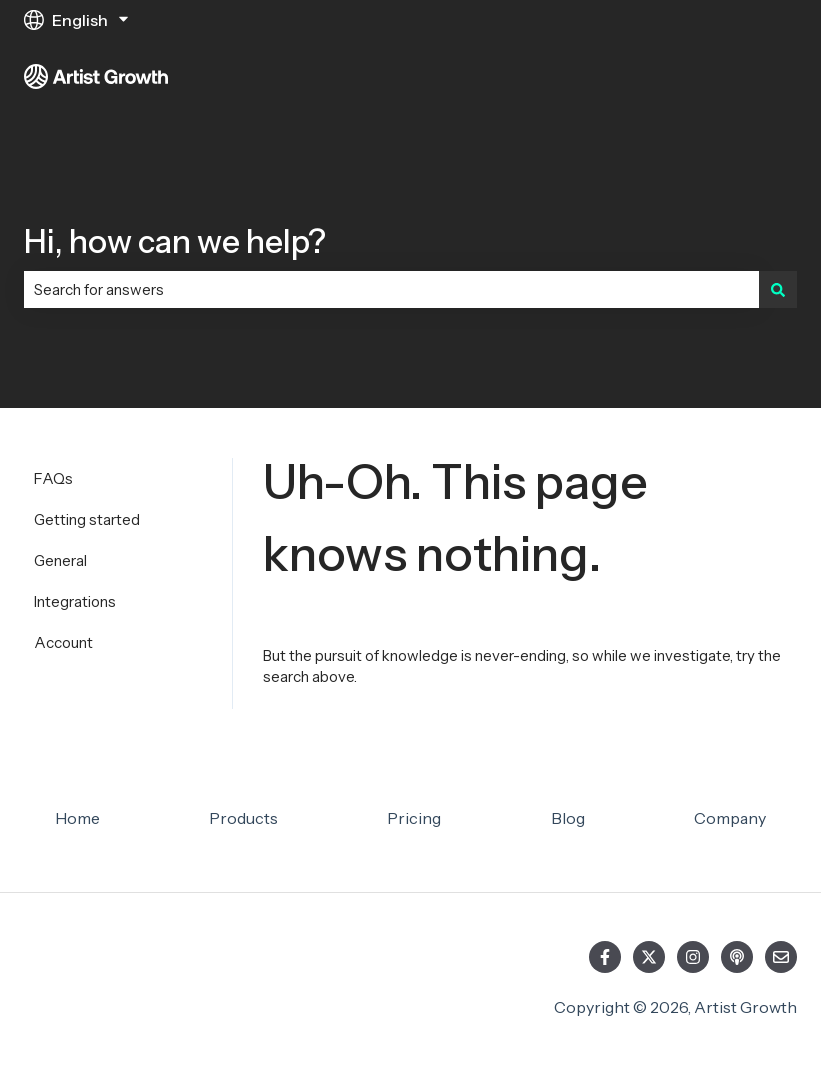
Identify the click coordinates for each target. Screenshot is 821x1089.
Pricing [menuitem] (414, 818)
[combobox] (391, 289)
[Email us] (781, 957)
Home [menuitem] (77, 818)
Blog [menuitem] (568, 818)
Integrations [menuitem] (75, 601)
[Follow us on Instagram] (693, 957)
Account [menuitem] (63, 642)
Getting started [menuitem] (87, 519)
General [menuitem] (60, 560)
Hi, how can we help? (175, 241)
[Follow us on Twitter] (649, 957)
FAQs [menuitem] (53, 478)
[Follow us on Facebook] (605, 957)
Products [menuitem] (243, 818)
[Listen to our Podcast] (737, 957)
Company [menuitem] (730, 818)
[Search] (778, 289)
